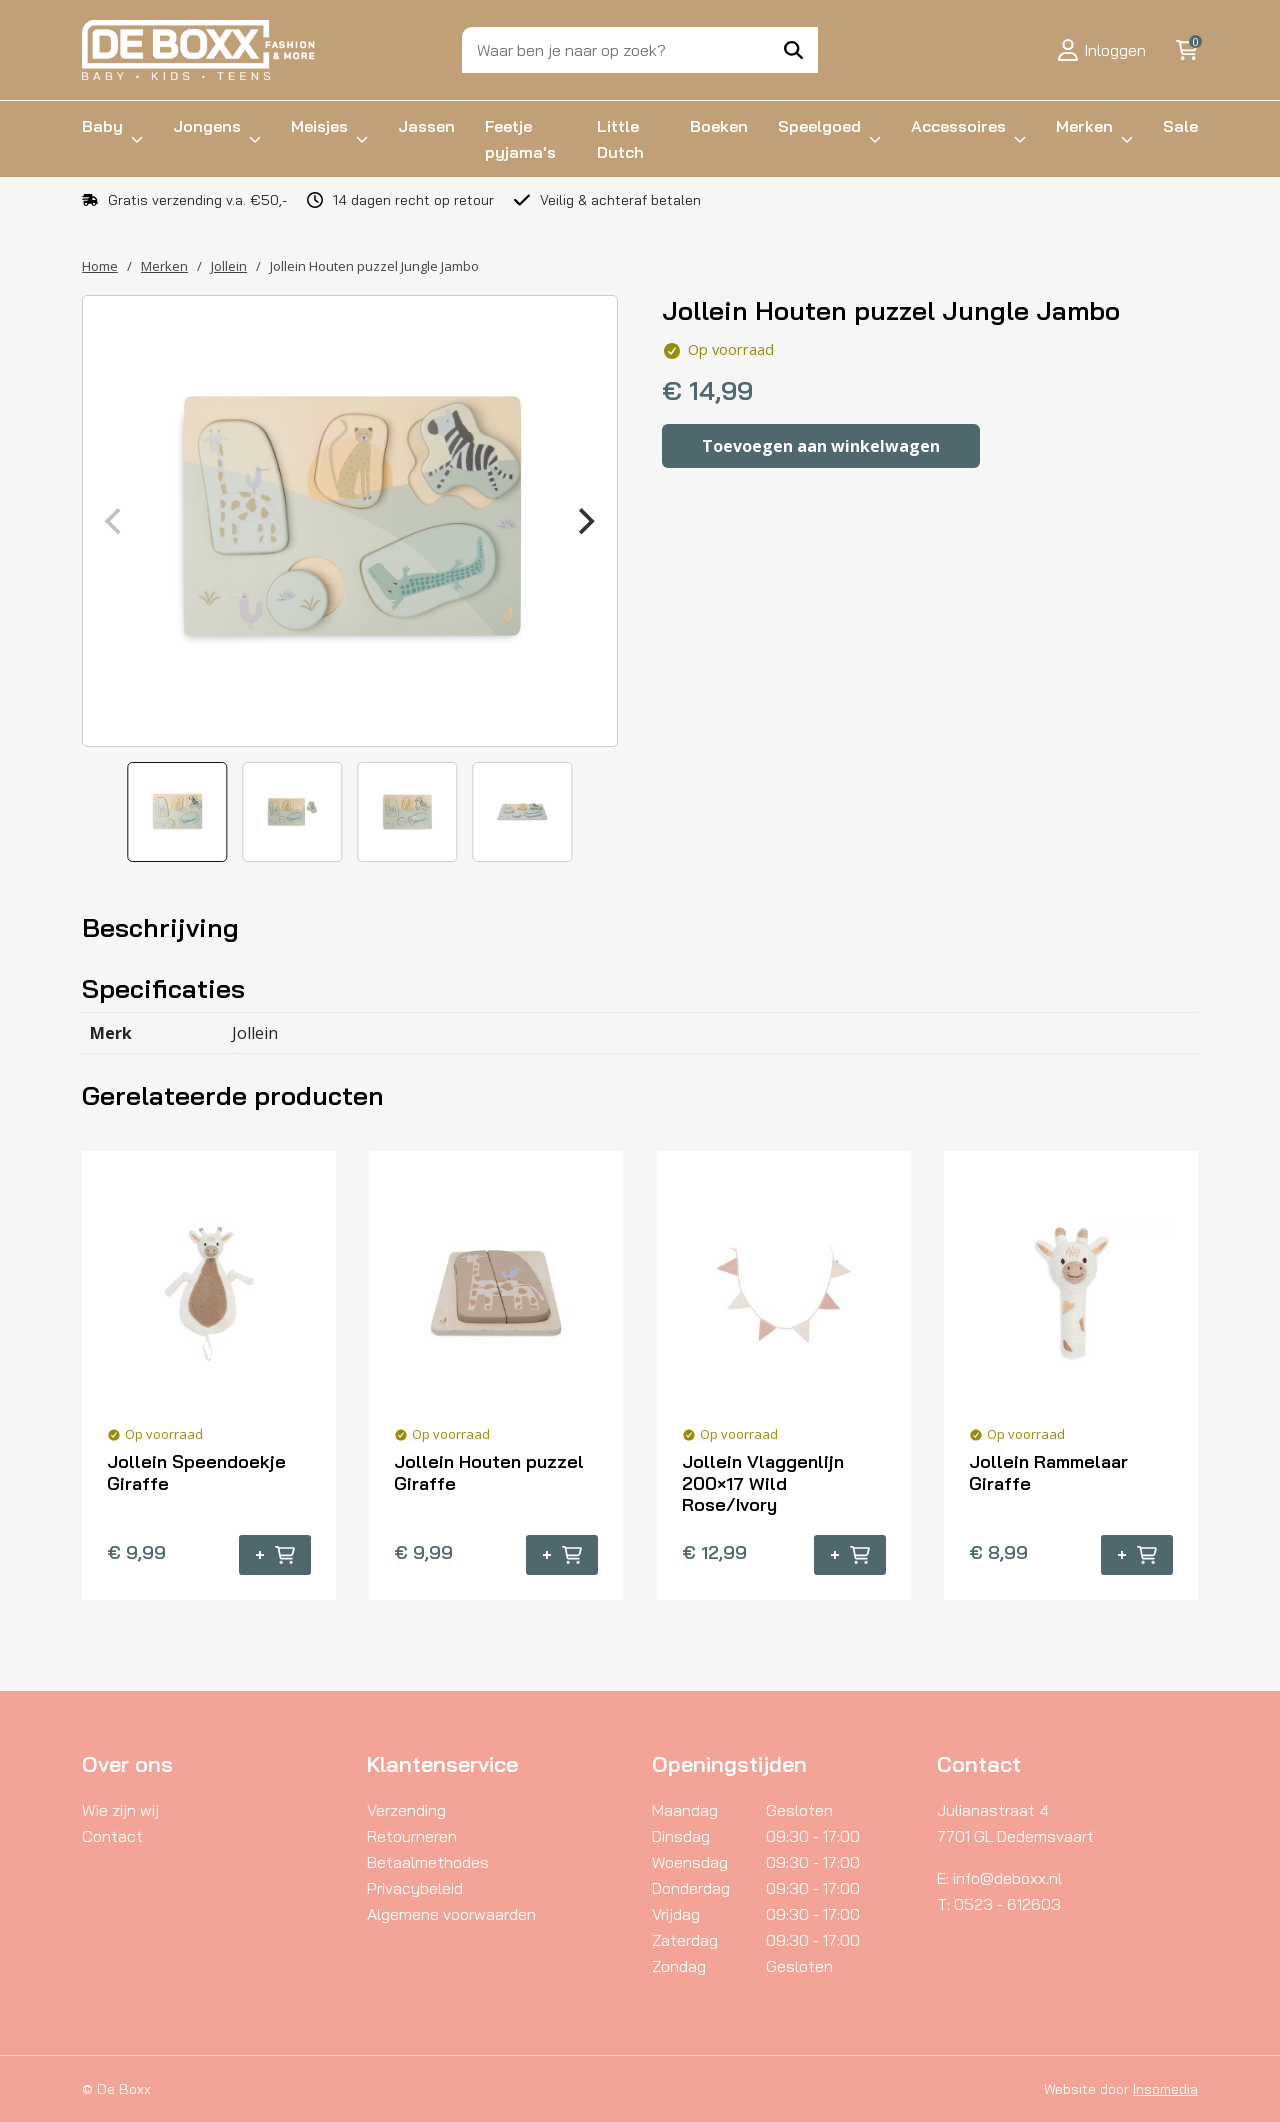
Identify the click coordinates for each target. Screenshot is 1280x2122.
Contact (112, 1836)
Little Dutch (620, 139)
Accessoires (958, 126)
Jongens (207, 126)
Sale (1180, 126)
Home (100, 266)
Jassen (426, 126)
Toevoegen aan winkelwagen (821, 446)
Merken (1084, 126)
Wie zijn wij (120, 1810)
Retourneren (412, 1836)
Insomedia (1165, 2089)
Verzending (406, 1810)
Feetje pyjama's (520, 139)
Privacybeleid (415, 1888)
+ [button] (275, 1555)
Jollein (229, 266)
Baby (102, 126)
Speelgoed (819, 126)
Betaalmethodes (428, 1862)
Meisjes (319, 126)
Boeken (719, 126)
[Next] (585, 521)
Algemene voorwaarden (451, 1914)
